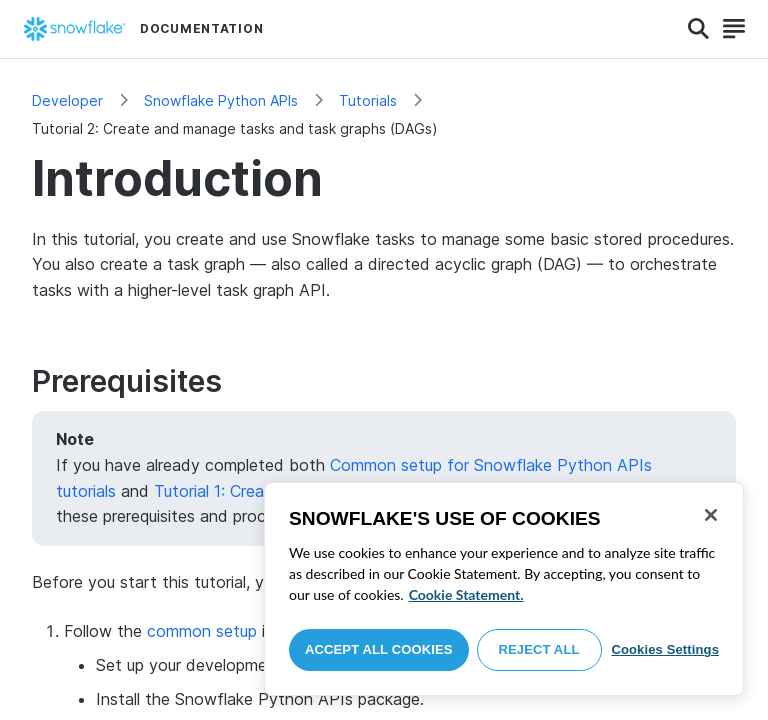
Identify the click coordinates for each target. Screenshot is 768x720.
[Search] (698, 29)
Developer (67, 100)
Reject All (539, 649)
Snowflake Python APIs (221, 100)
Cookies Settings (665, 649)
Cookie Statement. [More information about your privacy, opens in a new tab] (466, 594)
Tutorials (368, 100)
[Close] (711, 515)
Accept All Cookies (379, 649)
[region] (504, 589)
